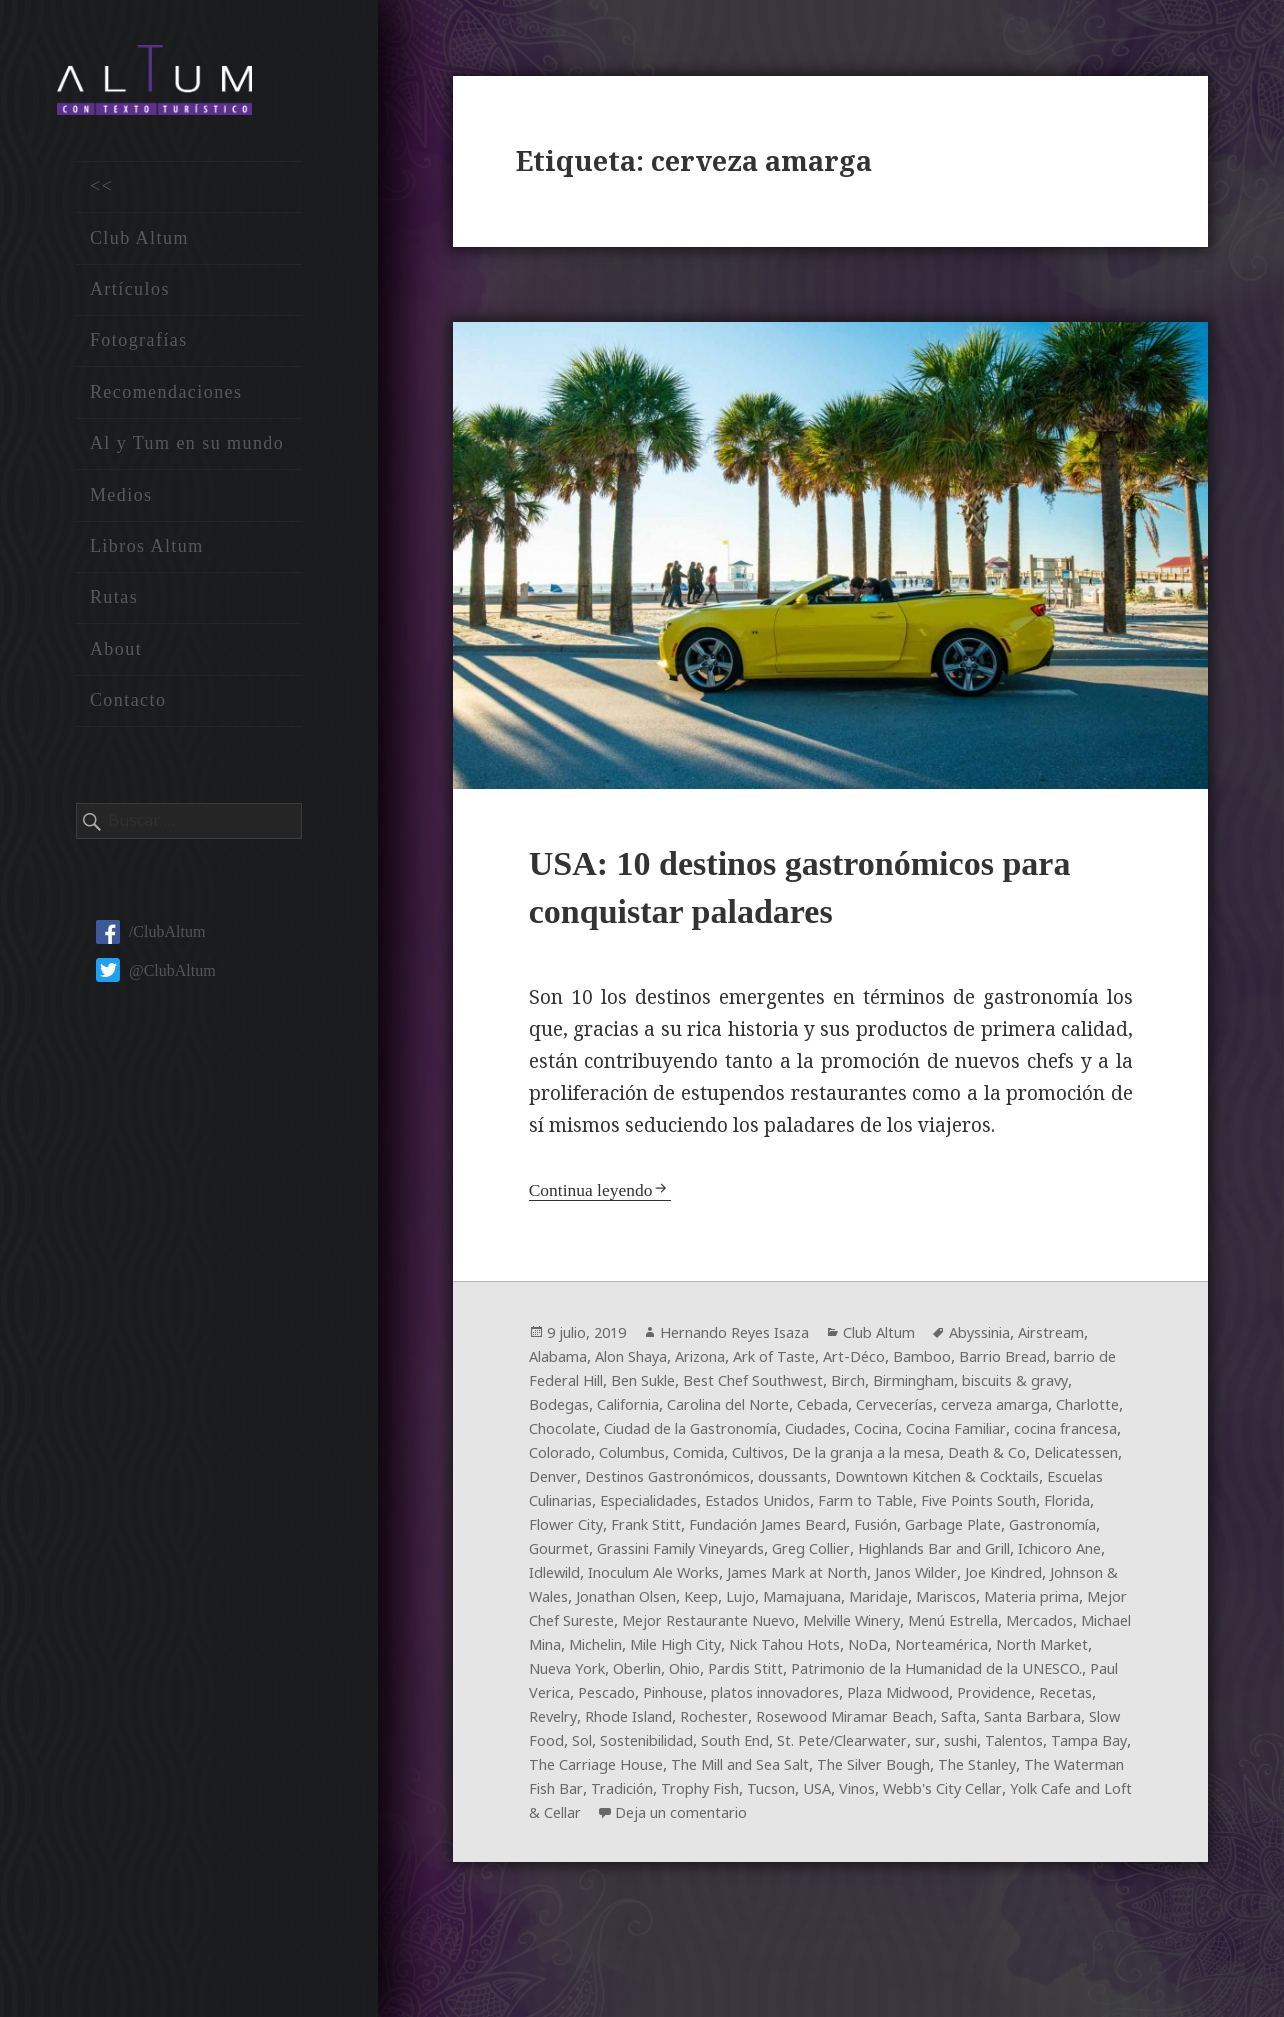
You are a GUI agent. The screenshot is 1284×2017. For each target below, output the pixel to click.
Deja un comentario (621, 1892)
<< (101, 197)
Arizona (806, 1364)
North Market (953, 1700)
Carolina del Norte (981, 1412)
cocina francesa (843, 1460)
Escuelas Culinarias (1045, 1508)
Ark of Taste (888, 1364)
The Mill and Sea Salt (1012, 1820)
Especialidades (584, 1532)
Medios (121, 505)
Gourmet (562, 1580)
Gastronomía (1056, 1556)
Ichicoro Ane (575, 1604)
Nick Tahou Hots (667, 1700)
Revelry (622, 1772)
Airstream (566, 1364)
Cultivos (559, 1484)
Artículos (130, 300)
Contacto (128, 711)
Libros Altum (147, 557)
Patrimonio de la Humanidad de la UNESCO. (894, 1724)
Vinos (651, 1868)
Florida (1047, 1532)
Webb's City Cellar (747, 1868)
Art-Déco (975, 1364)
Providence (1047, 1748)
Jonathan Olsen (815, 1628)
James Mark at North (936, 1604)
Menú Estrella (765, 1676)
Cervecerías (573, 1436)
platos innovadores (804, 1748)
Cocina (631, 1460)
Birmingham (576, 1412)
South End (914, 1796)
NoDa (759, 1700)
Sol (740, 1796)
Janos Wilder (1069, 1604)
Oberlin (558, 1724)
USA (606, 1868)
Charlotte (786, 1436)
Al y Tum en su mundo (187, 454)
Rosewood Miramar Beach (942, 1772)
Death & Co (815, 1484)
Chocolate (867, 1436)
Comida (1096, 1460)
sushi (579, 1820)
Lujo (943, 1628)
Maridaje (563, 1652)
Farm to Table (823, 1532)
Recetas (558, 1772)
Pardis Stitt (681, 1724)
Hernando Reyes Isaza (755, 1340)
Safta (1067, 1772)
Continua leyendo (596, 1196)
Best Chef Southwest (964, 1388)
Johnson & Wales (686, 1628)
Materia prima (735, 1652)
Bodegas (789, 1412)
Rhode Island (707, 1772)
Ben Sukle (840, 1388)
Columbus (1022, 1460)
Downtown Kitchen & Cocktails (849, 1508)
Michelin (1051, 1676)
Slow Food (683, 1796)
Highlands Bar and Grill (989, 1580)
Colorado (942, 1460)
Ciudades (563, 1460)
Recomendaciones (166, 402)
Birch (1071, 1388)
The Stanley (677, 1844)
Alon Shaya (727, 1364)
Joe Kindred (572, 1628)
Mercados (862, 1676)
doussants (687, 1508)
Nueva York (1056, 1700)
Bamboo (1047, 1364)
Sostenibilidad (814, 1796)
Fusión (860, 1556)
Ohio (613, 1724)
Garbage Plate (946, 1556)
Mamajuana (1013, 1628)
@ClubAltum (156, 980)
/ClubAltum (150, 942)
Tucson (556, 1868)
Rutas (114, 608)
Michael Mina (958, 1676)
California (866, 1412)
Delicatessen (913, 1484)
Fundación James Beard (739, 1556)
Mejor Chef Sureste (871, 1652)
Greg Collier (849, 1580)
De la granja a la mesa (681, 1484)
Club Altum (139, 248)
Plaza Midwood (941, 1748)
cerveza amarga (684, 1436)
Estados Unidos (705, 1532)
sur (540, 1820)
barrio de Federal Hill (714, 1388)
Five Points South (948, 1532)
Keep (900, 1628)
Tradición (949, 1844)
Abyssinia (1027, 1340)
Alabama (645, 1364)
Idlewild (660, 1604)
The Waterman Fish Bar (818, 1844)
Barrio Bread (577, 1388)
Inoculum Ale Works (774, 1604)
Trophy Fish (1037, 1844)
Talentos (641, 1820)
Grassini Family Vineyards (700, 1580)
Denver (996, 1484)
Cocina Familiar (720, 1460)
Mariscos (639, 1652)
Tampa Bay (723, 1820)
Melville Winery (645, 1676)
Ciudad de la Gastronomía (1008, 1436)
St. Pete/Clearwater (1031, 1796)
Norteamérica (841, 1700)
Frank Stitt (604, 1556)
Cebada (1087, 1412)
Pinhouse (688, 1748)
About (116, 659)
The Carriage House (848, 1820)
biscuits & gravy (690, 1412)
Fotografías (139, 351)
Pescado (614, 1748)
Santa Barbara (583, 1796)
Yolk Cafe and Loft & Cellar (922, 1868)
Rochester (800, 1772)
